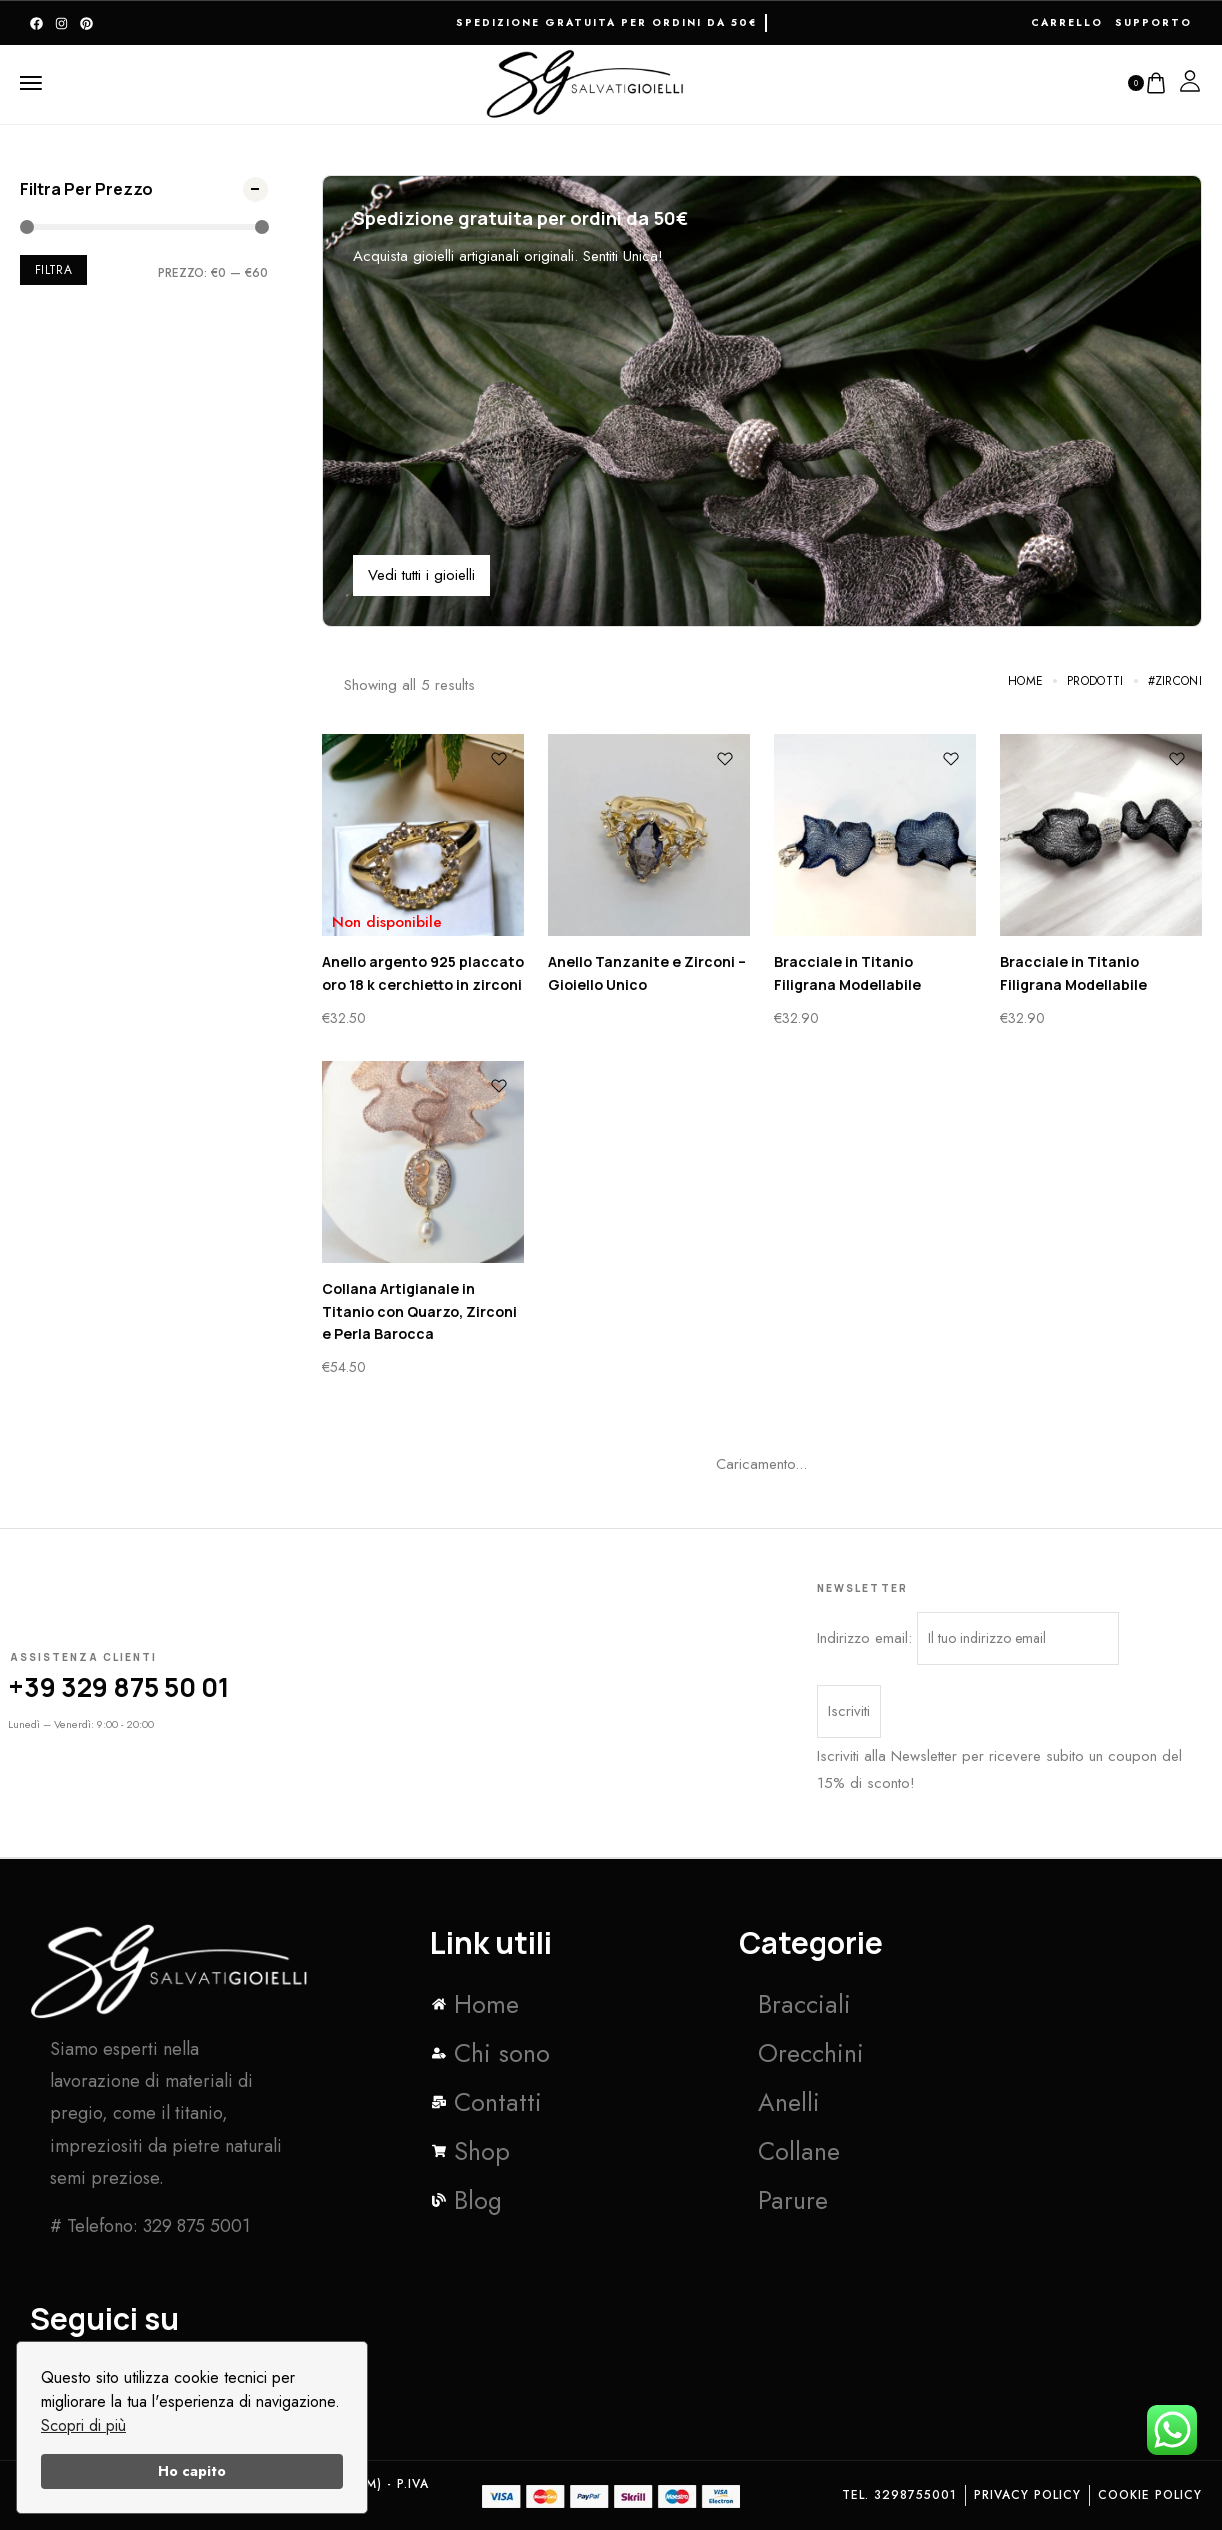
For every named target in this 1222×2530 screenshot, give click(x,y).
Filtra (53, 270)
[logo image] (586, 81)
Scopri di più (83, 2425)
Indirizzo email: (968, 1638)
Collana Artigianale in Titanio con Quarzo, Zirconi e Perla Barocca (419, 1311)
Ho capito (192, 2471)
